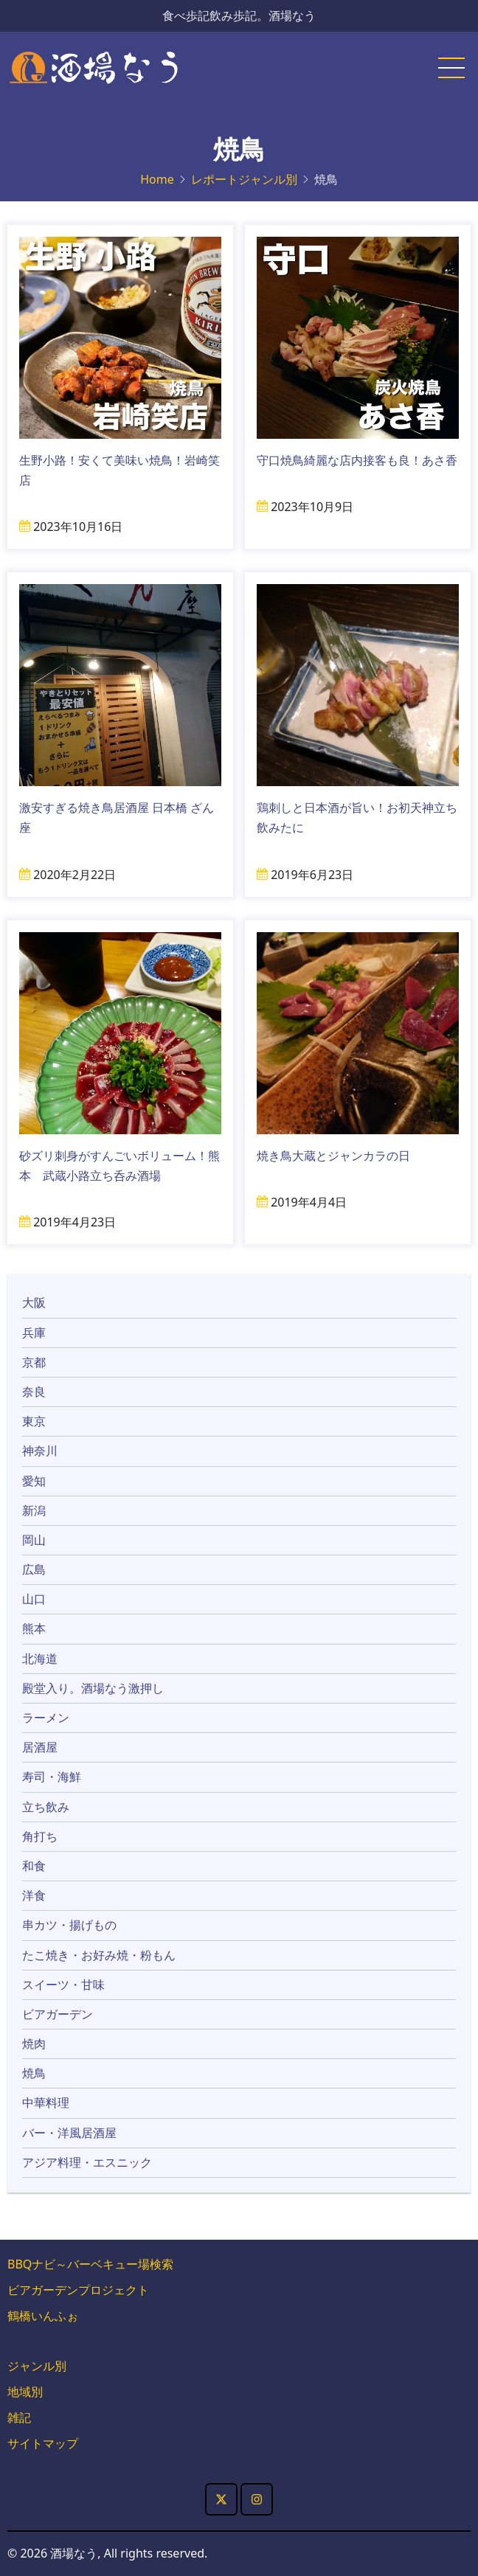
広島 (34, 1569)
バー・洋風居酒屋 (69, 2133)
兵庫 (34, 1333)
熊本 (34, 1628)
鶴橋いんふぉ (42, 2316)
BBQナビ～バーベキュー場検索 (90, 2264)
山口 (34, 1599)
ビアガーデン (57, 2014)
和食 (34, 1866)
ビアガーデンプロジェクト (78, 2290)
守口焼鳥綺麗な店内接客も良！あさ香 (357, 460)
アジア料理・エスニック (87, 2162)
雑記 (19, 2417)
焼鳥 (34, 2073)
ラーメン (45, 1717)
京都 (34, 1362)
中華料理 (45, 2102)
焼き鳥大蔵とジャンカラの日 (333, 1156)
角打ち (40, 1836)
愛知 (34, 1481)
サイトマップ (42, 2443)
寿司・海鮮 (51, 1776)
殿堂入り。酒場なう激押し (93, 1688)
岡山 (34, 1540)
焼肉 (34, 2043)
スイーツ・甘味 (63, 1984)
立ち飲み (45, 1807)
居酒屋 (40, 1747)
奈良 (34, 1392)
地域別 (25, 2392)
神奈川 (40, 1451)
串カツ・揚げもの (69, 1925)
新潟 (34, 1510)
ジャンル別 (36, 2366)
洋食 (34, 1895)
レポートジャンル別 (244, 179)
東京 (34, 1421)
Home (157, 179)
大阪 (34, 1302)
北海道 (40, 1658)
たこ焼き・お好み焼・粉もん (99, 1955)
